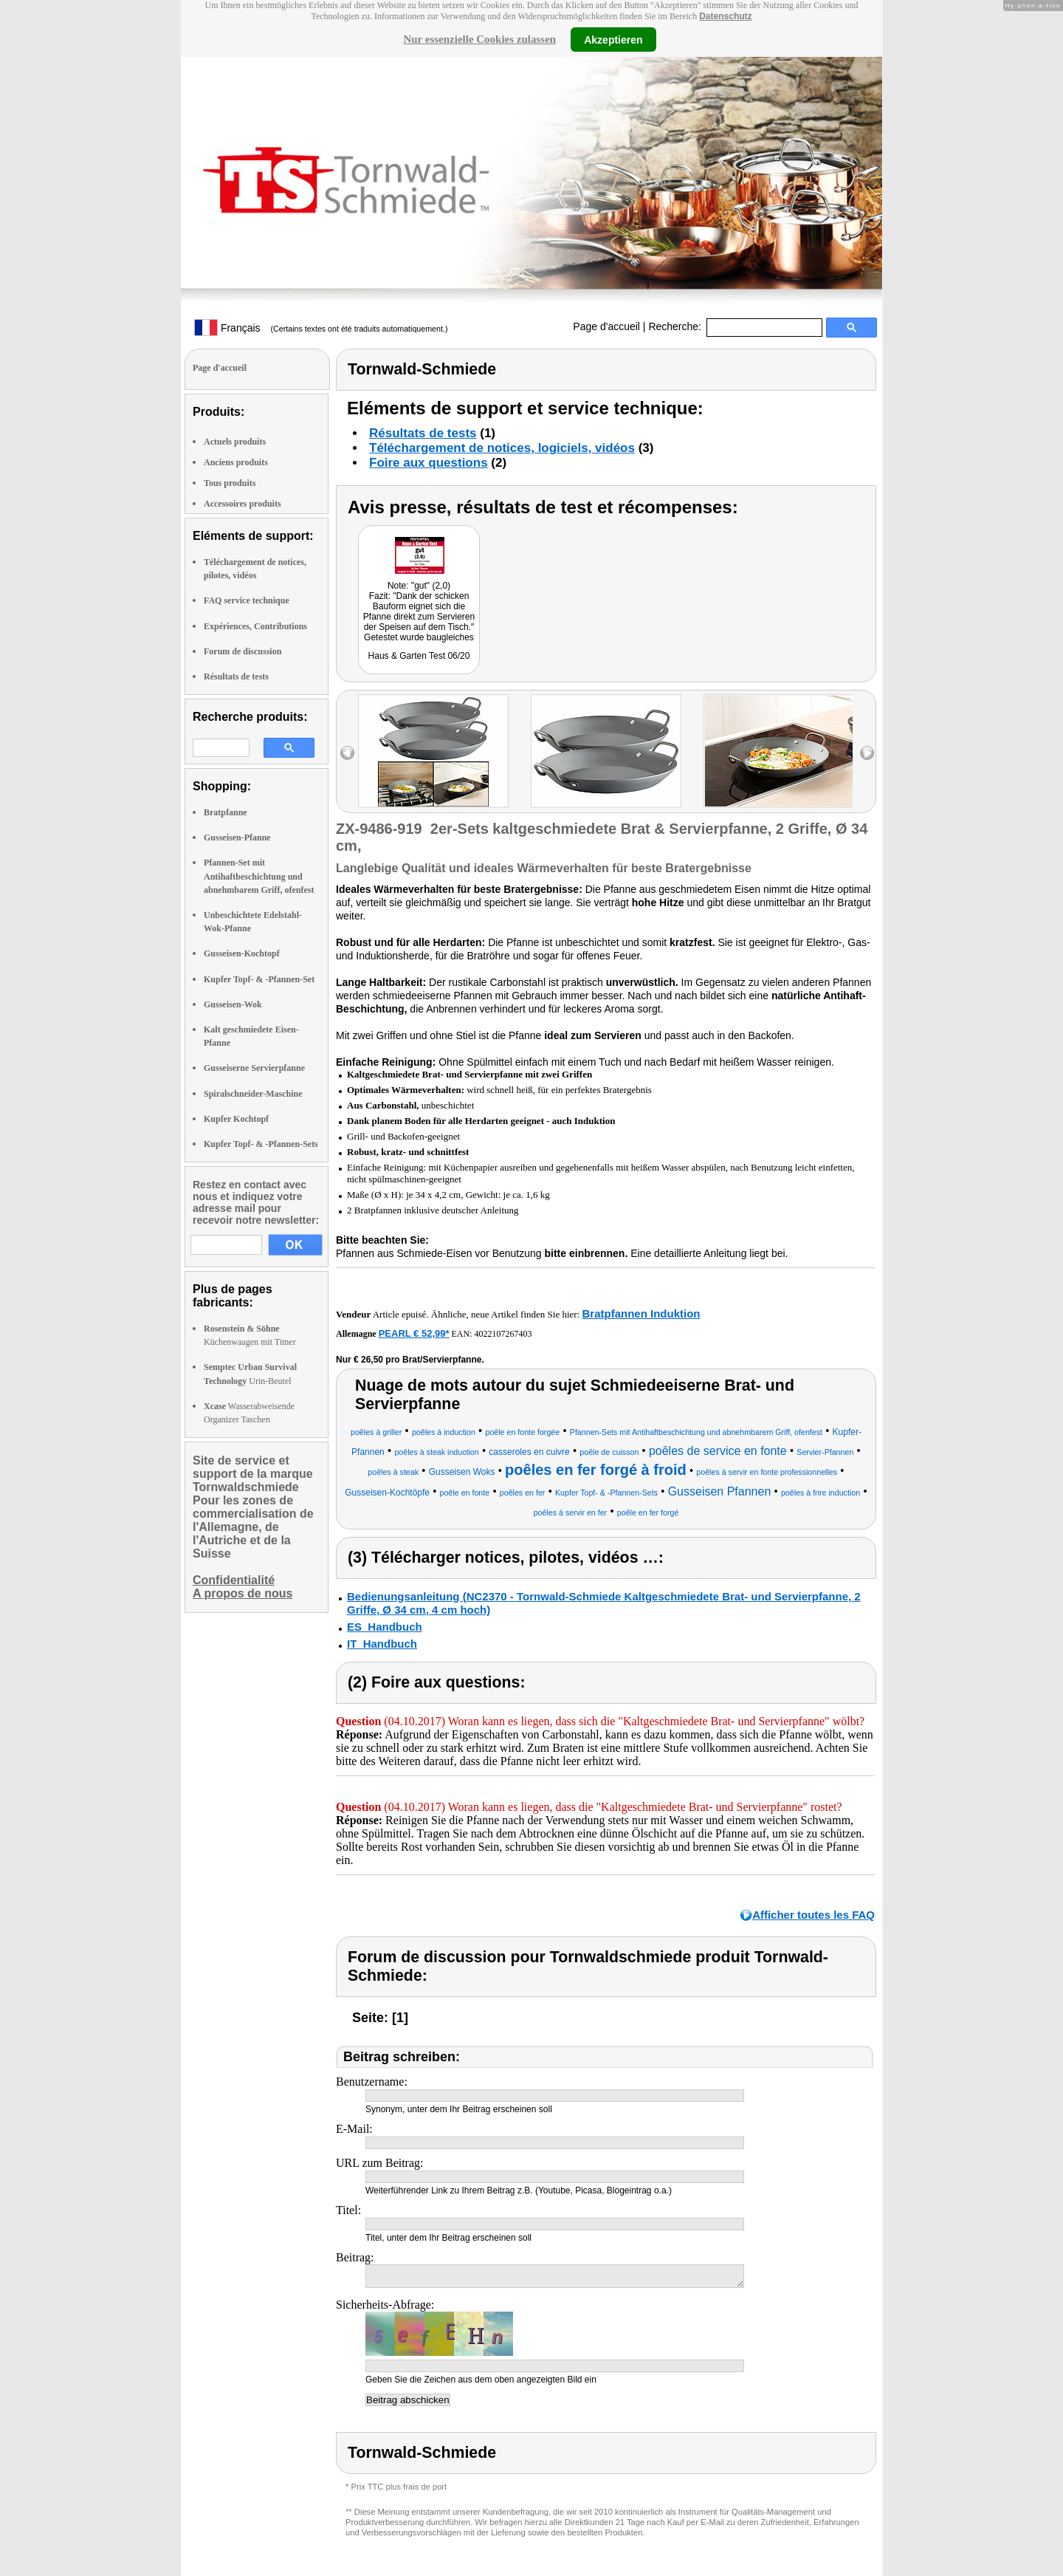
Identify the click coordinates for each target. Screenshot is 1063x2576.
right (867, 753)
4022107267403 (503, 1334)
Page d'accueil (606, 326)
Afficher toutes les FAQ (813, 1914)
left (347, 753)
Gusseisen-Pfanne (237, 837)
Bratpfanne (225, 812)
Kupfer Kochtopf (236, 1119)
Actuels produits (235, 441)
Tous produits (229, 483)
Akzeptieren (613, 39)
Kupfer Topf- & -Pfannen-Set (259, 979)
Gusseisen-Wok (233, 1004)
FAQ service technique (246, 600)
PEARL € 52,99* (414, 1333)
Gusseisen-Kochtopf (242, 953)
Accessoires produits (242, 504)
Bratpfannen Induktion (641, 1313)
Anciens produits (236, 462)
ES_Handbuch (384, 1626)
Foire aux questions (428, 463)
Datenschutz (725, 16)
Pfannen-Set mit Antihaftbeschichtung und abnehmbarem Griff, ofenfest (259, 875)
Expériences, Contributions (255, 626)
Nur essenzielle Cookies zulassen (479, 39)
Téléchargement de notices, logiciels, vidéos (502, 448)
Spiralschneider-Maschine (253, 1094)
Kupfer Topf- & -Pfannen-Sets (261, 1144)
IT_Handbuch (382, 1643)
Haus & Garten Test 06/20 (419, 656)
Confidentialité (234, 1580)
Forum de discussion (242, 651)
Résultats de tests (236, 676)
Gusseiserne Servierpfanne (254, 1068)
